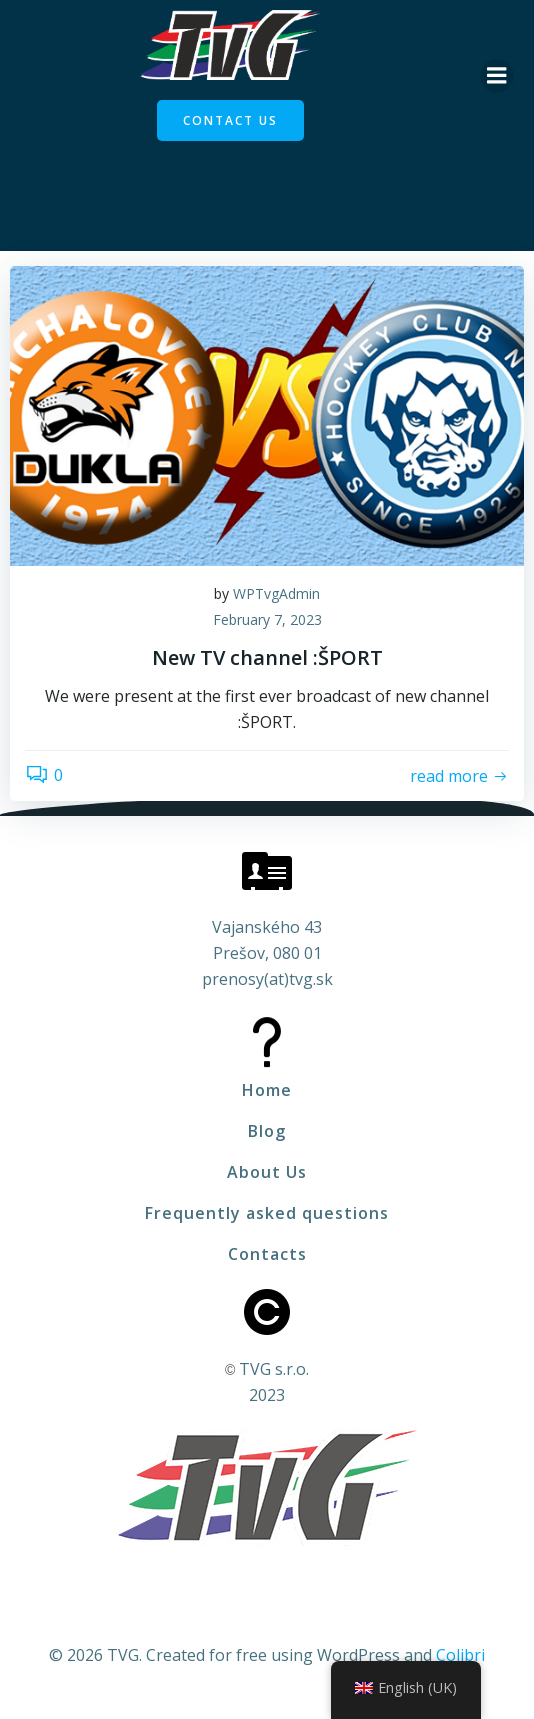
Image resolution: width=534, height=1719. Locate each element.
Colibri (460, 1655)
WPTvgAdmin (276, 593)
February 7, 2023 (267, 619)
